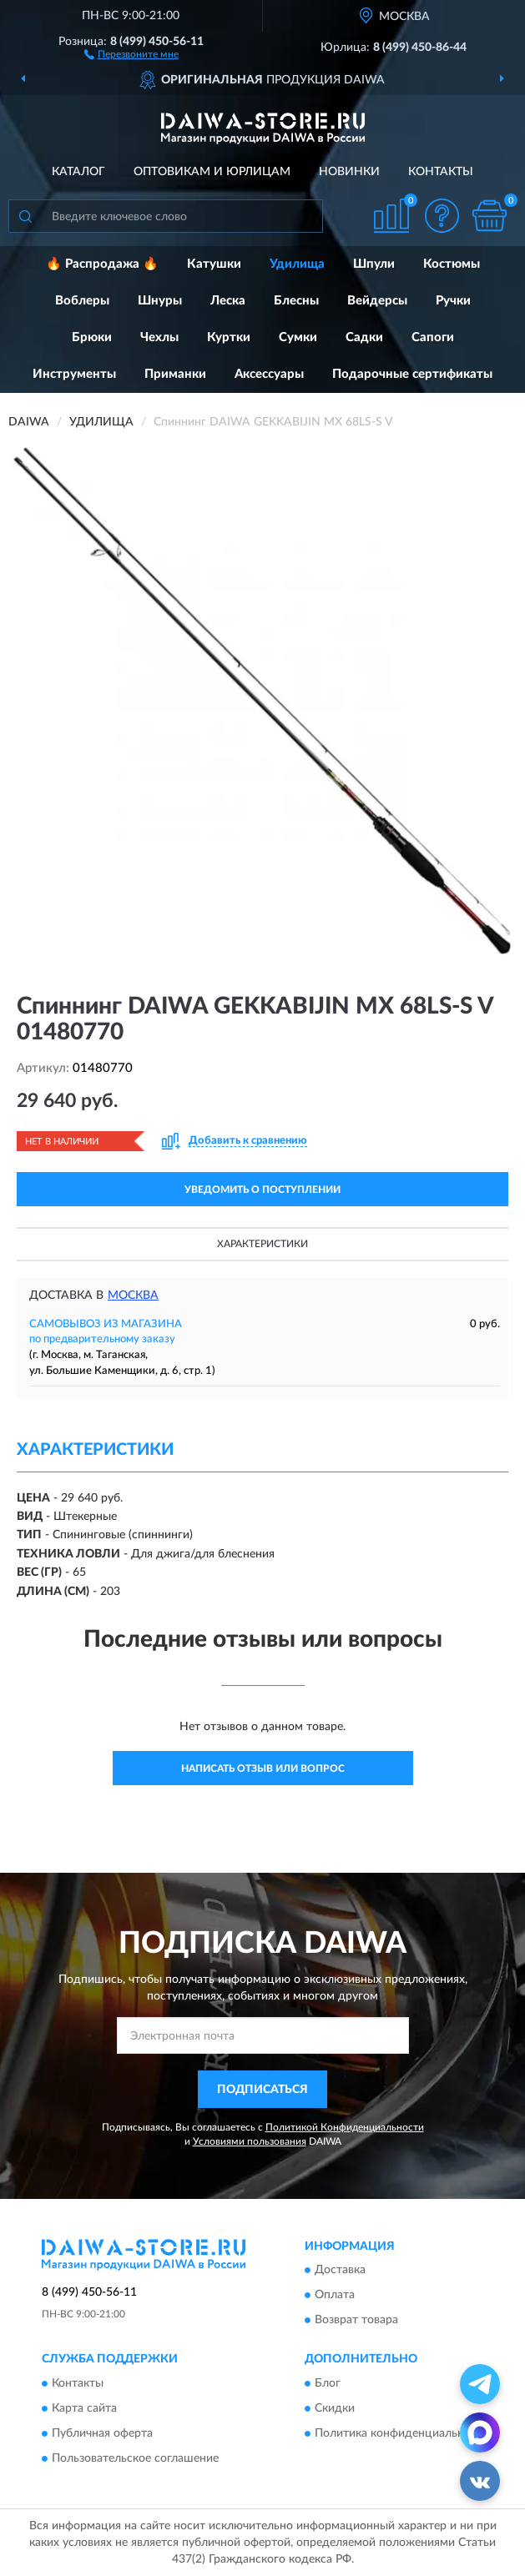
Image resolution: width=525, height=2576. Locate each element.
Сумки (298, 337)
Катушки (214, 264)
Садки (364, 337)
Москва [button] (133, 1295)
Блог (328, 2383)
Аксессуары (269, 374)
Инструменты (74, 374)
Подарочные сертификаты (412, 374)
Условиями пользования (249, 2141)
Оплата (335, 2296)
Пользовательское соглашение (135, 2458)
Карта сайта (84, 2408)
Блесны (296, 300)
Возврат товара (356, 2321)
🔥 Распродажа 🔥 (102, 264)
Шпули (374, 264)
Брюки (92, 337)
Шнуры (160, 300)
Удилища (297, 264)
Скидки (335, 2408)
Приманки (175, 374)
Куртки (228, 337)
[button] (131, 53)
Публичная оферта (102, 2433)
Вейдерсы (377, 300)
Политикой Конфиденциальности (344, 2127)
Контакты (440, 172)
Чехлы (159, 337)
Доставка (340, 2271)
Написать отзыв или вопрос (263, 1768)
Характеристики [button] (262, 1244)
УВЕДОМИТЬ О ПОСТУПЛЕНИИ (262, 1190)
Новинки (349, 172)
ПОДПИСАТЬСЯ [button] (262, 2090)
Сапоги (432, 337)
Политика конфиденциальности (402, 2433)
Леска (227, 300)
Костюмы (451, 264)
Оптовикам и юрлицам (212, 172)
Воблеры (82, 300)
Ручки (453, 300)
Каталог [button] (78, 172)
